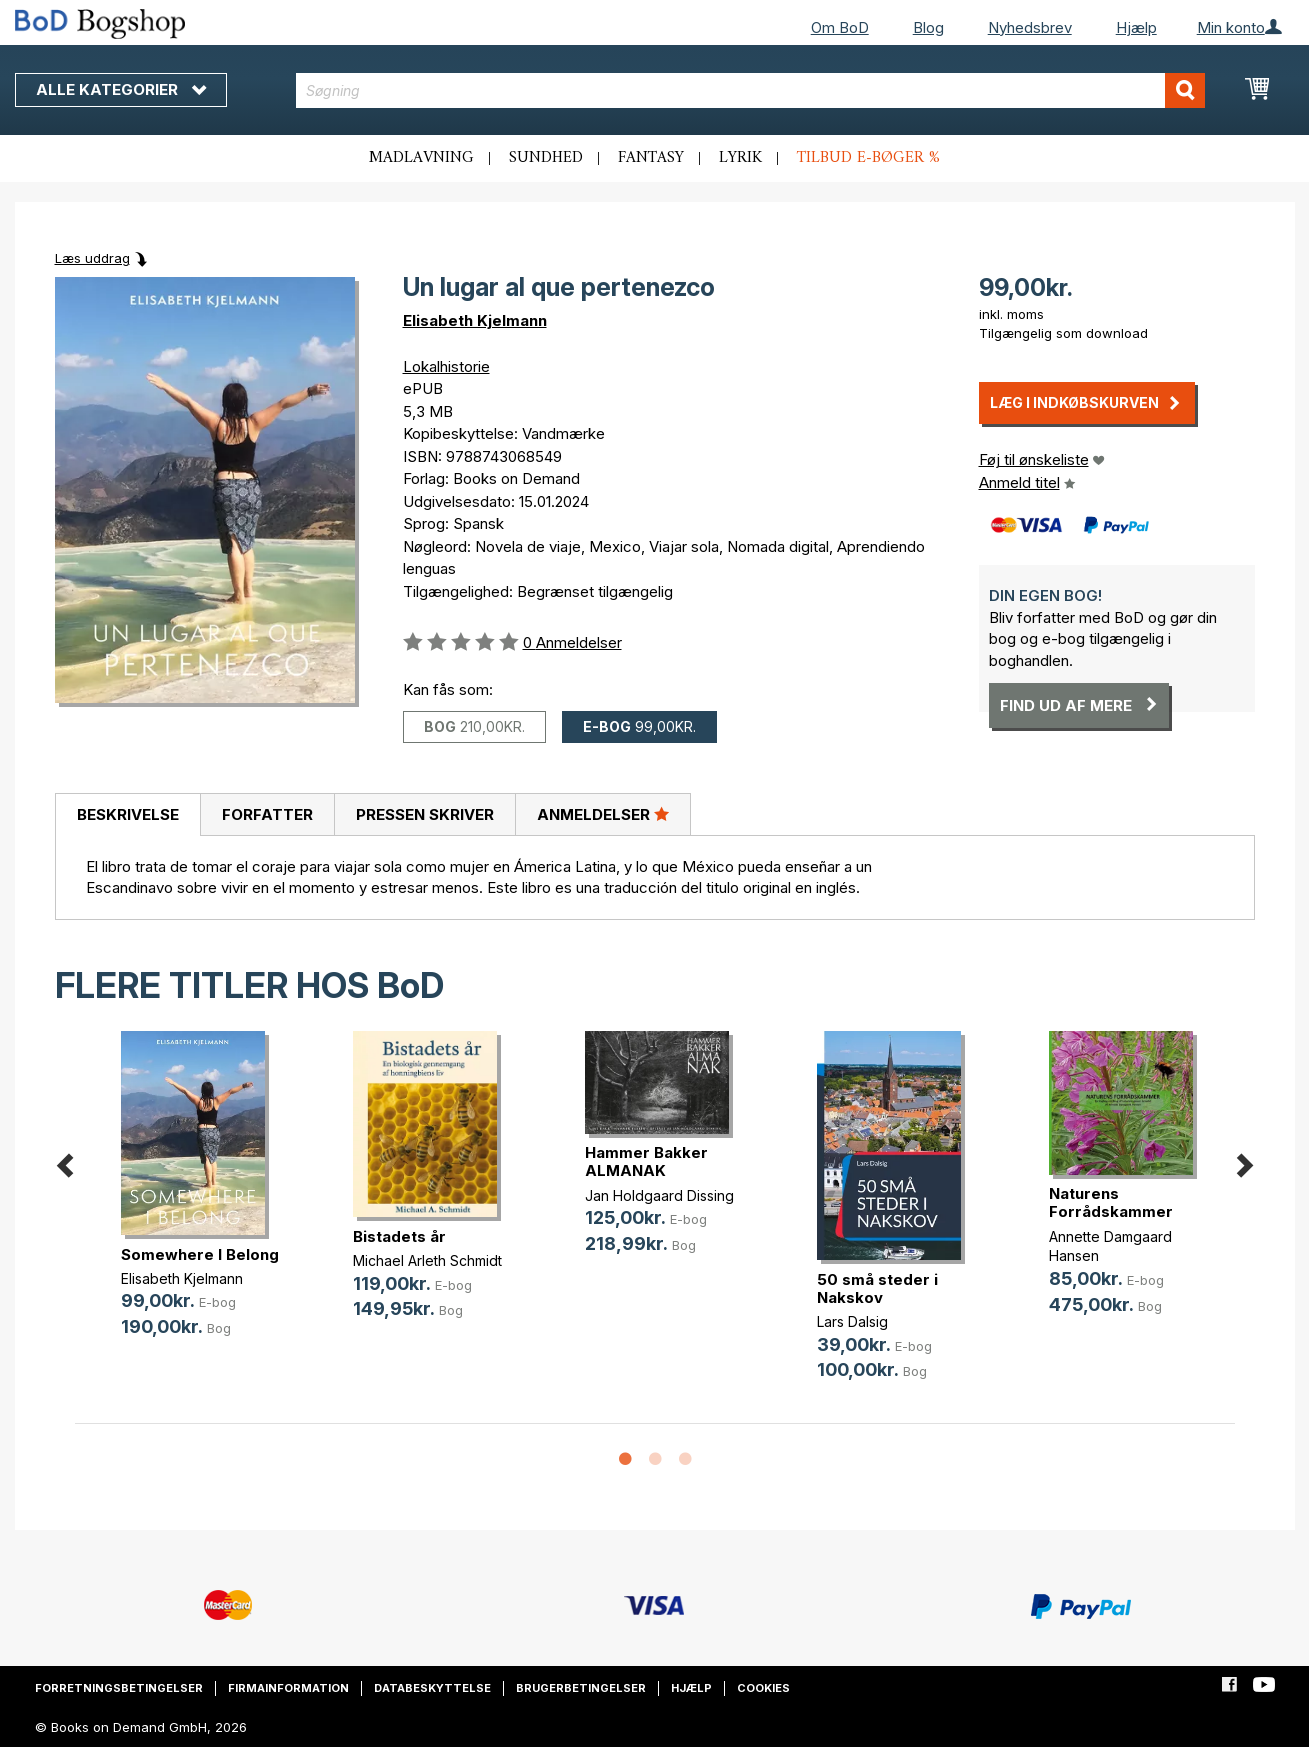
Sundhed (546, 158)
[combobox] (750, 90)
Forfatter (267, 814)
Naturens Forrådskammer (1111, 1202)
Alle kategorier (121, 89)
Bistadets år (399, 1236)
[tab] (127, 815)
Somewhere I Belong (200, 1254)
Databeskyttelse (432, 1688)
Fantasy (651, 158)
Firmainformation (288, 1688)
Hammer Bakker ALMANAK (646, 1161)
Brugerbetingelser (581, 1688)
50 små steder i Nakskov (877, 1288)
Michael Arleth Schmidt (427, 1260)
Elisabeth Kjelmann (475, 320)
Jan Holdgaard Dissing (659, 1195)
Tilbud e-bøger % (868, 158)
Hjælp (1136, 27)
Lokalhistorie (446, 366)
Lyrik (740, 158)
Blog (928, 27)
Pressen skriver (425, 814)
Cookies (763, 1688)
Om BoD (840, 27)
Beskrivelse (128, 814)
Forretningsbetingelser (119, 1688)
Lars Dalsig (852, 1321)
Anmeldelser (603, 814)
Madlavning (421, 158)
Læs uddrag (92, 258)
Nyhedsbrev (1030, 27)
